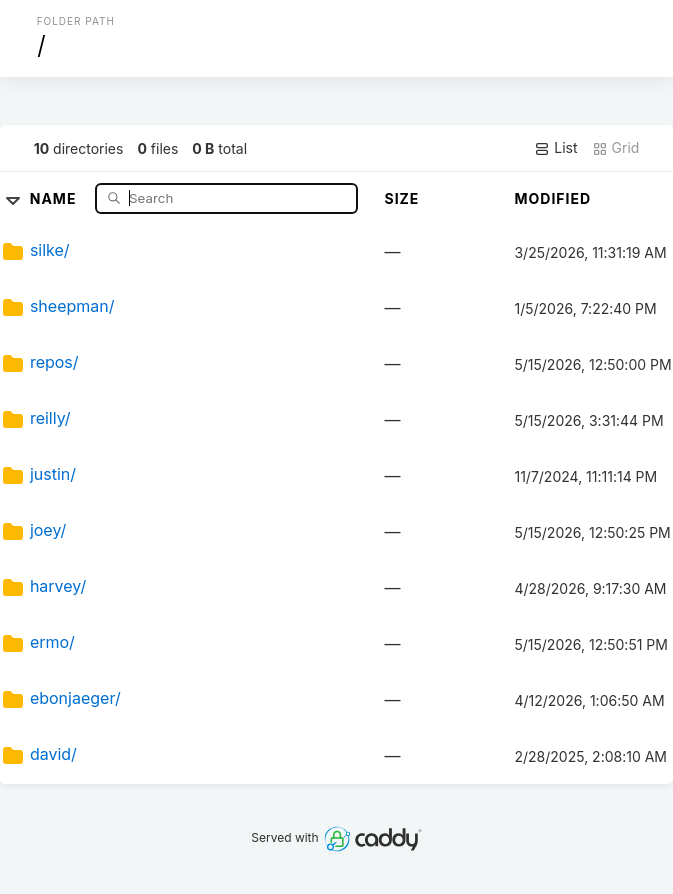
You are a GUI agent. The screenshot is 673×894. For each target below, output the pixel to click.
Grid (616, 148)
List (555, 148)
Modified (552, 198)
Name (55, 197)
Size (401, 198)
